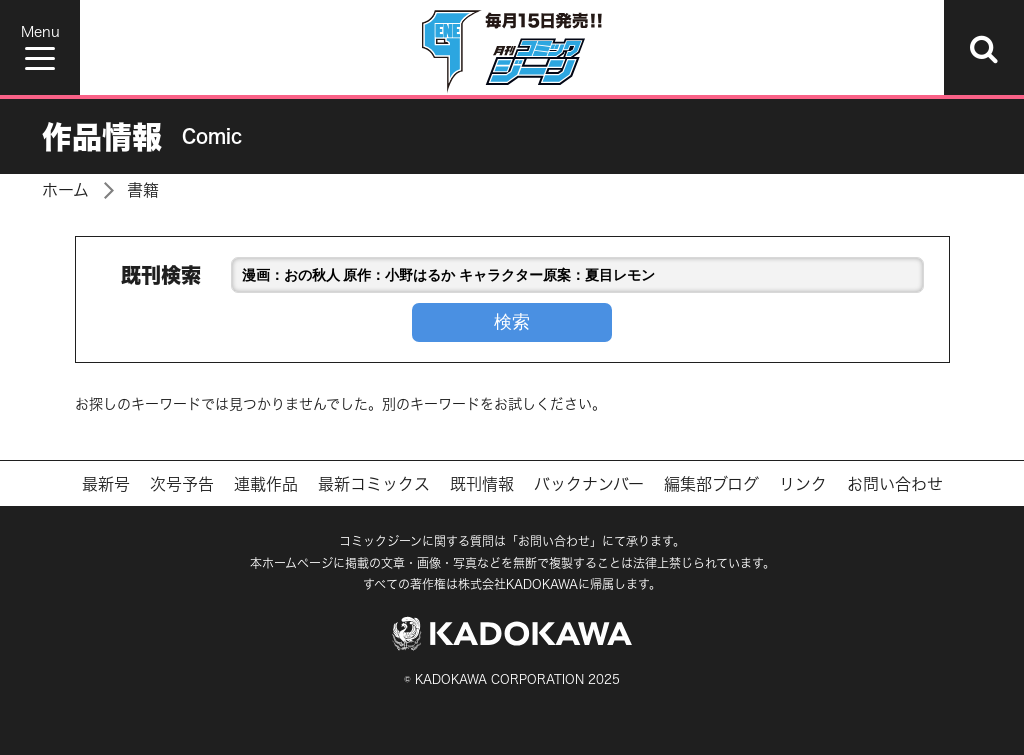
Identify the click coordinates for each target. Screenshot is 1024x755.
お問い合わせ (895, 484)
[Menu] (40, 47)
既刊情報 (482, 484)
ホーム (65, 190)
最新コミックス (374, 484)
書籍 (143, 190)
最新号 (106, 484)
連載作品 (266, 484)
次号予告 (182, 484)
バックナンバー (589, 484)
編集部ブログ (711, 484)
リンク (803, 484)
